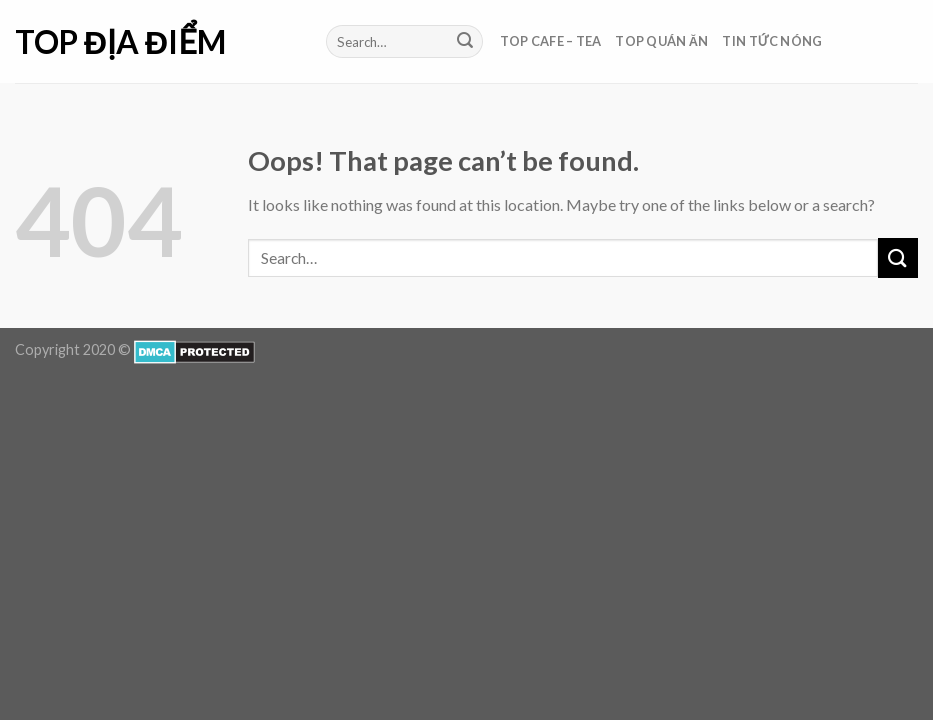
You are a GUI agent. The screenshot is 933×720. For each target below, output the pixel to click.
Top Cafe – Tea (551, 41)
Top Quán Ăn (661, 41)
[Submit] (465, 42)
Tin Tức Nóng (772, 41)
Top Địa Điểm (120, 42)
